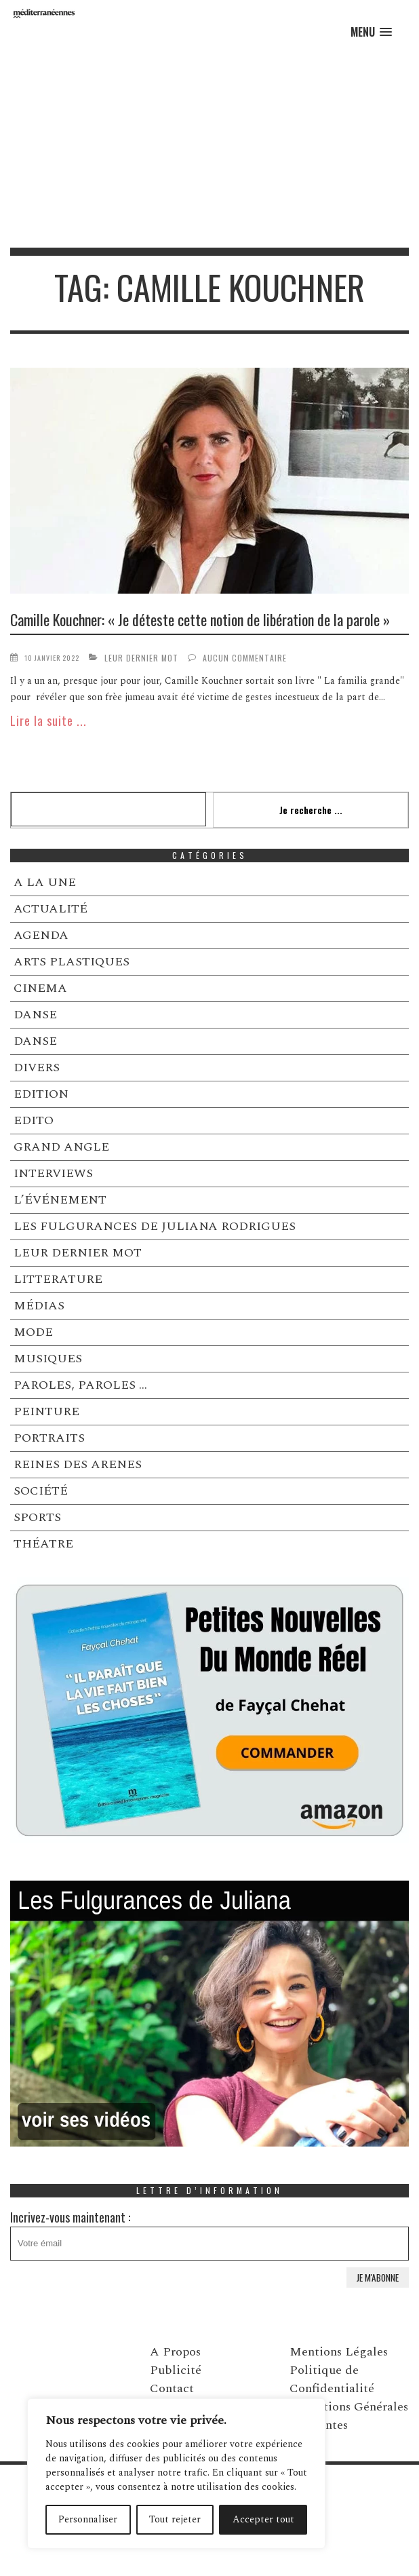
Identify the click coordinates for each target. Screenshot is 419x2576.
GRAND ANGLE (61, 1147)
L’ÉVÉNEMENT (60, 1200)
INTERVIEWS (53, 1173)
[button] (371, 32)
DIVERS (37, 1067)
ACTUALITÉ (50, 909)
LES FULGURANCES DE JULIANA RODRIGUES (155, 1226)
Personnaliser (87, 2519)
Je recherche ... (310, 810)
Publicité (175, 2370)
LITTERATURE (58, 1279)
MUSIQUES (48, 1358)
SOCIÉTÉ (41, 1491)
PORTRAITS (49, 1438)
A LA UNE (45, 882)
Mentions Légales (339, 2352)
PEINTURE (46, 1411)
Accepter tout (263, 2519)
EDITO (34, 1120)
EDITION (41, 1094)
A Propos (175, 2352)
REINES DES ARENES (78, 1464)
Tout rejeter (175, 2519)
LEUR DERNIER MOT (141, 658)
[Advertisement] (209, 146)
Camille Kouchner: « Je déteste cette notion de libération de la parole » (200, 619)
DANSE (35, 1014)
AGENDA (41, 935)
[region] (176, 2473)
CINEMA (40, 988)
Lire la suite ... (48, 720)
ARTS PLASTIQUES (71, 962)
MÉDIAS (39, 1305)
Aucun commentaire (245, 658)
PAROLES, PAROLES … (80, 1385)
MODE (33, 1332)
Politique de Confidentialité (332, 2379)
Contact (172, 2388)
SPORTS (37, 1517)
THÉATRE (43, 1544)
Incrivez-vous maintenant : (209, 2234)
